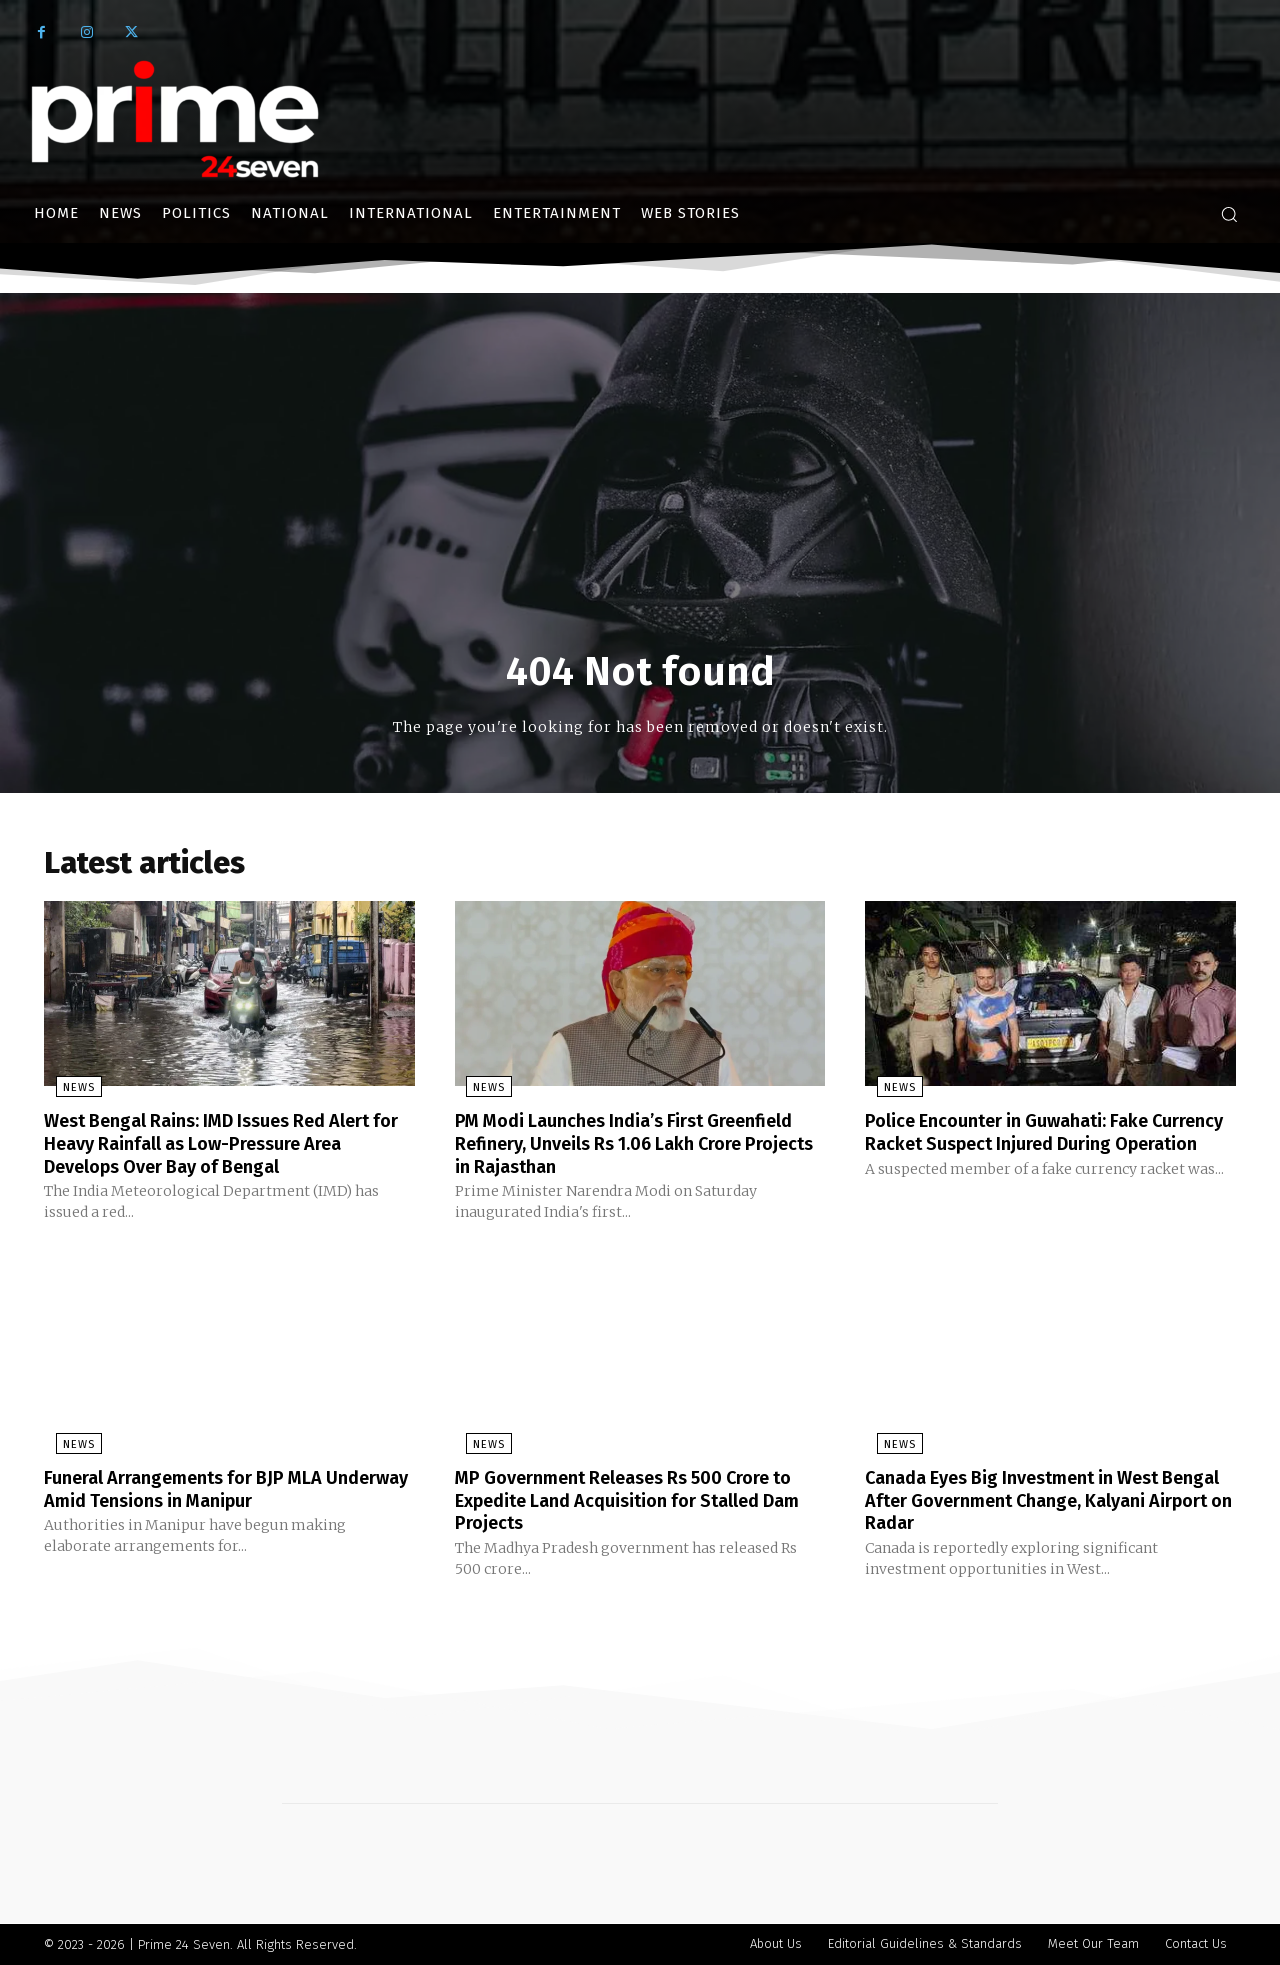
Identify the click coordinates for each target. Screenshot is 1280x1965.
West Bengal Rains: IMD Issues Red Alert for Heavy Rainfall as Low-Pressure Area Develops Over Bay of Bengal (228, 1147)
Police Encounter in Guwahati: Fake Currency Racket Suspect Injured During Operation (1046, 1147)
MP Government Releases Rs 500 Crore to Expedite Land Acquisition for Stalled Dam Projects (637, 1501)
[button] (1229, 214)
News (67, 1092)
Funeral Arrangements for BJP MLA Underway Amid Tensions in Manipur (208, 1490)
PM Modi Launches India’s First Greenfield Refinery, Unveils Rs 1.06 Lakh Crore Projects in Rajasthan (618, 1147)
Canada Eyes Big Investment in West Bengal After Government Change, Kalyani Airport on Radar (1030, 1501)
